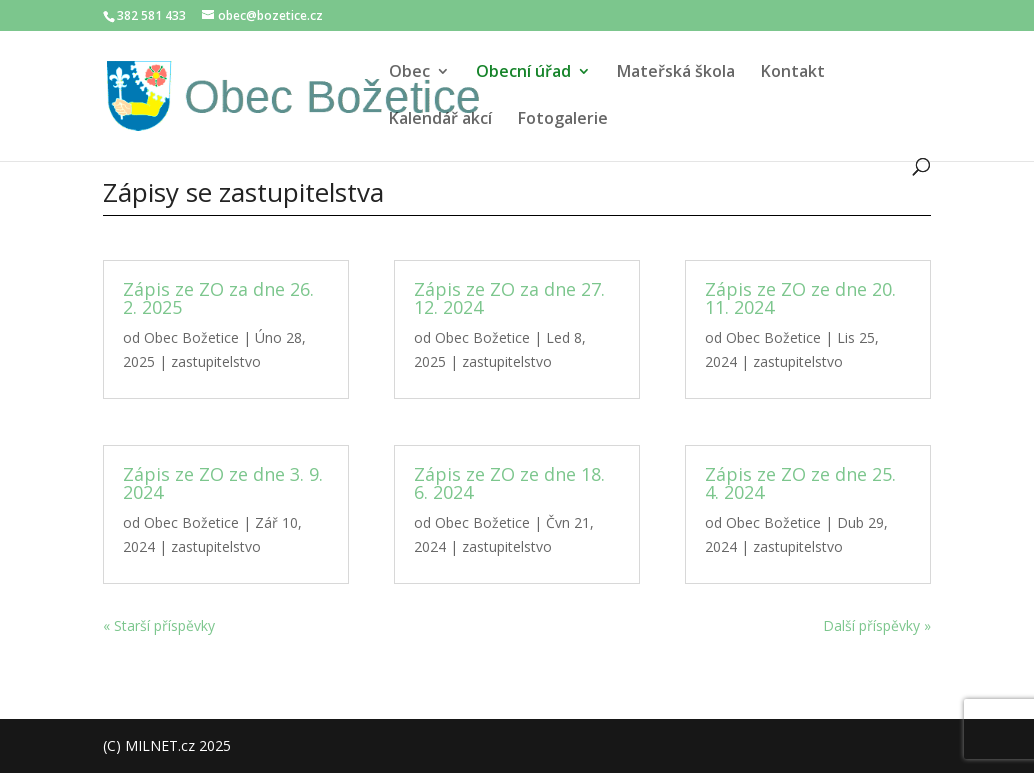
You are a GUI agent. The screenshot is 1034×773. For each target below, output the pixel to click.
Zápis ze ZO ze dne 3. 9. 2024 (223, 483)
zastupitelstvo (216, 361)
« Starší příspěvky (159, 625)
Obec (409, 73)
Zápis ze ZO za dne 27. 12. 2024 (509, 298)
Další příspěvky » (877, 625)
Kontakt (793, 73)
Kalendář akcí (440, 120)
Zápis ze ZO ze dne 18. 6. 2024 (509, 483)
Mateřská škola (676, 73)
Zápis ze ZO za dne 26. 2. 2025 (218, 298)
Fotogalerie (563, 120)
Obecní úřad (523, 73)
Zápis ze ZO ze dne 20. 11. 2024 (800, 298)
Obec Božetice (191, 337)
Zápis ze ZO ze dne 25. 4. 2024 (800, 483)
